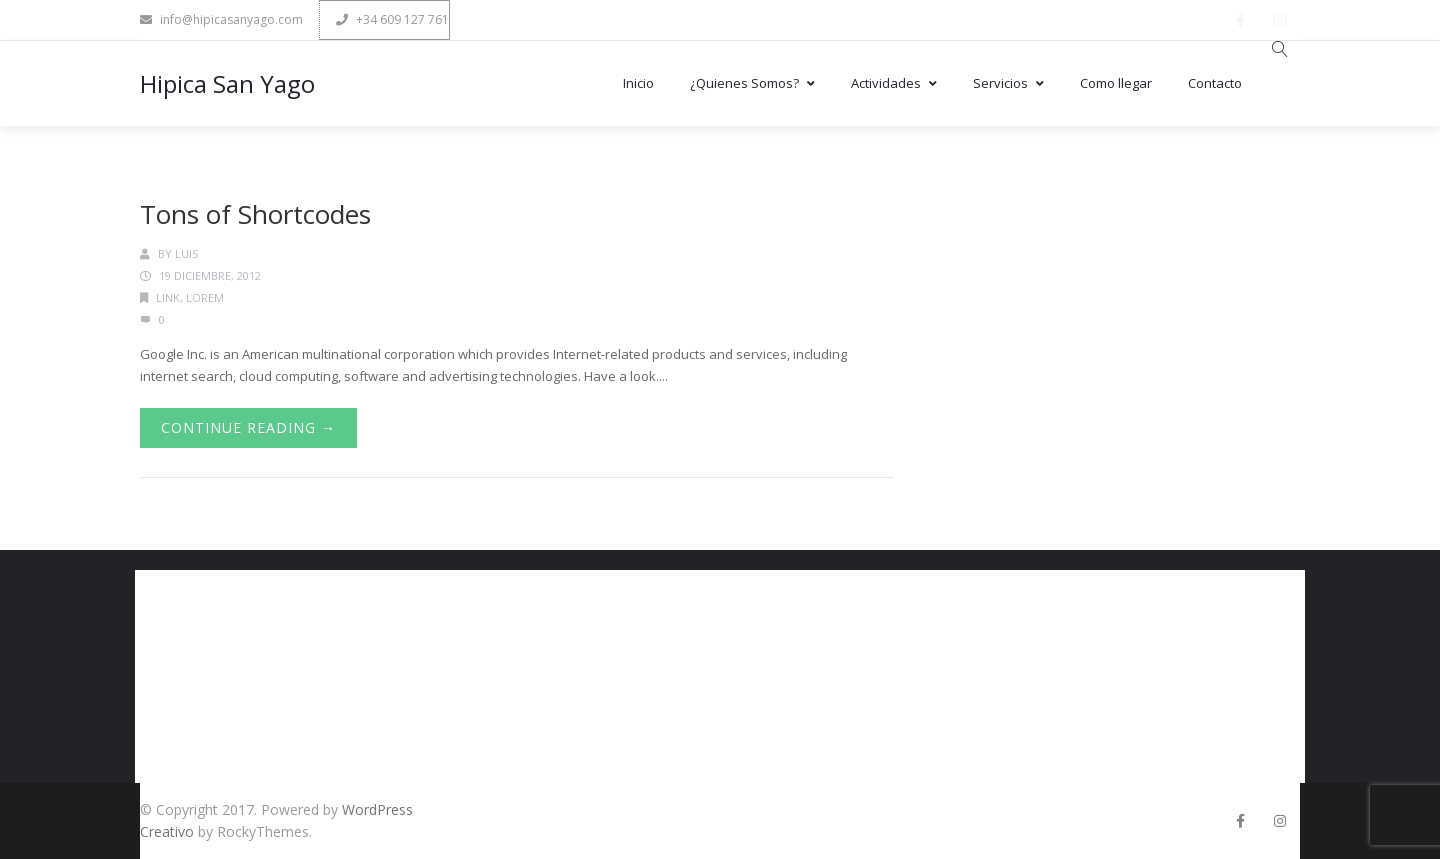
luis (186, 253)
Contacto (1215, 83)
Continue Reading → (248, 427)
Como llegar (1116, 83)
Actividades (894, 83)
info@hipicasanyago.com (221, 19)
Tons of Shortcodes (255, 214)
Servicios (1008, 83)
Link (168, 297)
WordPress (377, 809)
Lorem (205, 297)
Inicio (638, 83)
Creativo (167, 831)
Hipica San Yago (227, 83)
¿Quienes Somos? (752, 83)
